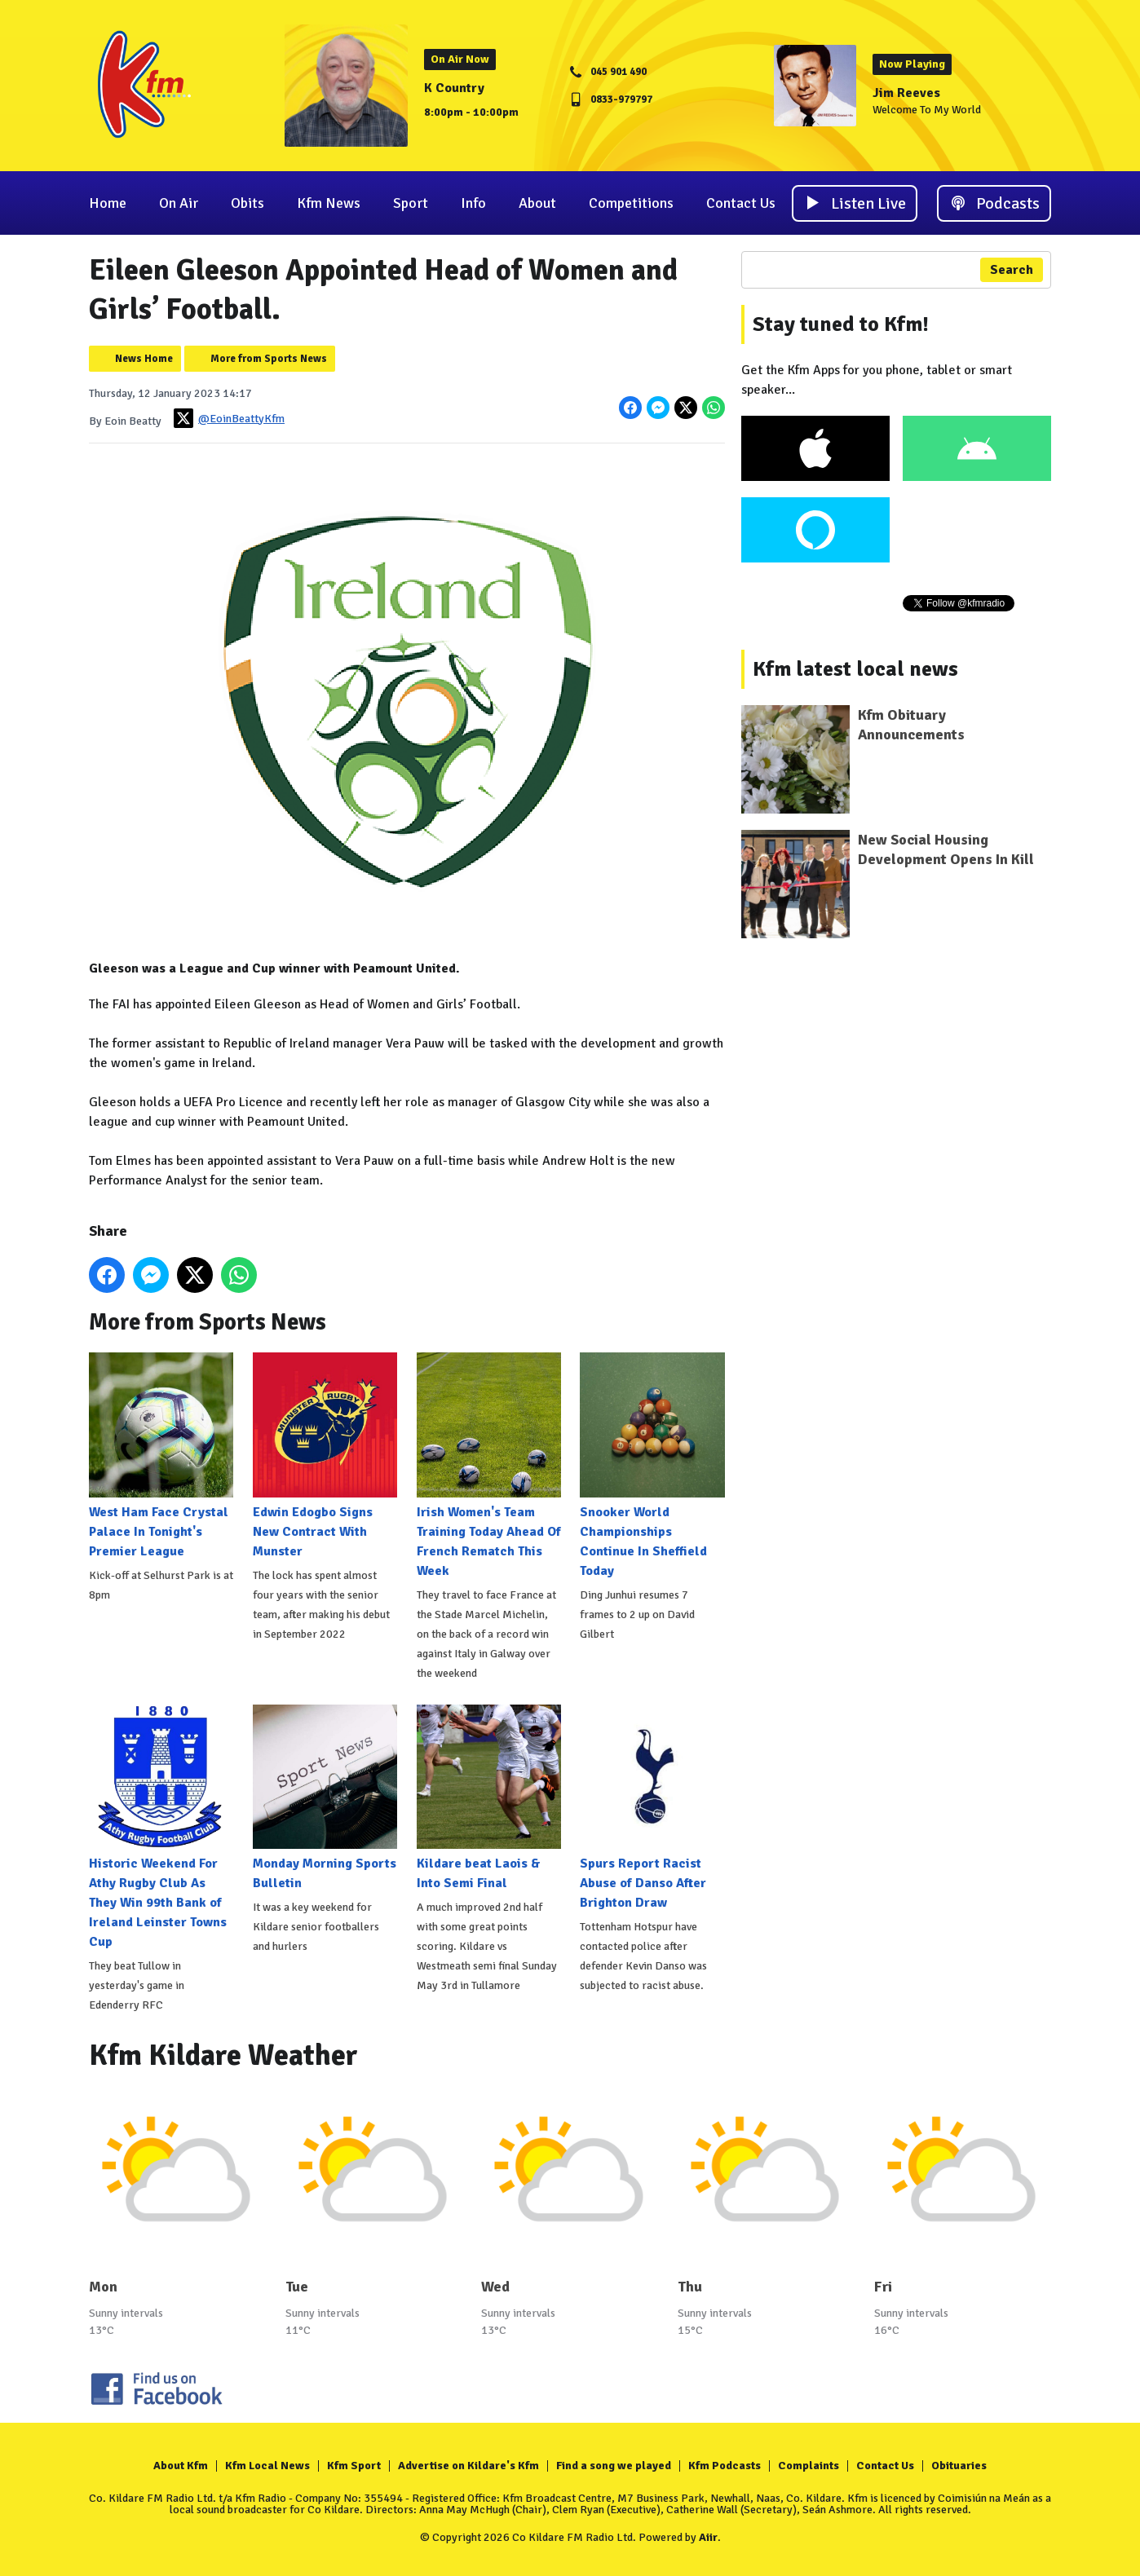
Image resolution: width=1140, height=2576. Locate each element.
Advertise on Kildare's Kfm (468, 2465)
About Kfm (180, 2465)
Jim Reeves (906, 93)
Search (1011, 270)
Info (473, 203)
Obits (247, 203)
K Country (454, 88)
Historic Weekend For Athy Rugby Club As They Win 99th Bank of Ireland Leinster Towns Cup (161, 1827)
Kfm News (328, 203)
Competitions (631, 203)
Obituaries (959, 2465)
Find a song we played (613, 2465)
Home (107, 203)
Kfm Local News (267, 2465)
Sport (410, 203)
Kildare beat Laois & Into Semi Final (489, 1798)
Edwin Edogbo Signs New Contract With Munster (325, 1455)
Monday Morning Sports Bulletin (325, 1798)
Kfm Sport (354, 2465)
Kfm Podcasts (724, 2465)
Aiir (708, 2537)
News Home (144, 358)
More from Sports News (268, 358)
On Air (178, 203)
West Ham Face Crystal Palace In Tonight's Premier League (161, 1455)
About (537, 203)
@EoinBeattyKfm (229, 418)
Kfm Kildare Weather (223, 2055)
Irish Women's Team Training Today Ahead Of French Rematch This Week (489, 1465)
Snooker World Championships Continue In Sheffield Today (652, 1465)
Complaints (808, 2465)
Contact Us (740, 203)
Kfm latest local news (855, 669)
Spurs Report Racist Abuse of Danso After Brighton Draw (652, 1808)
